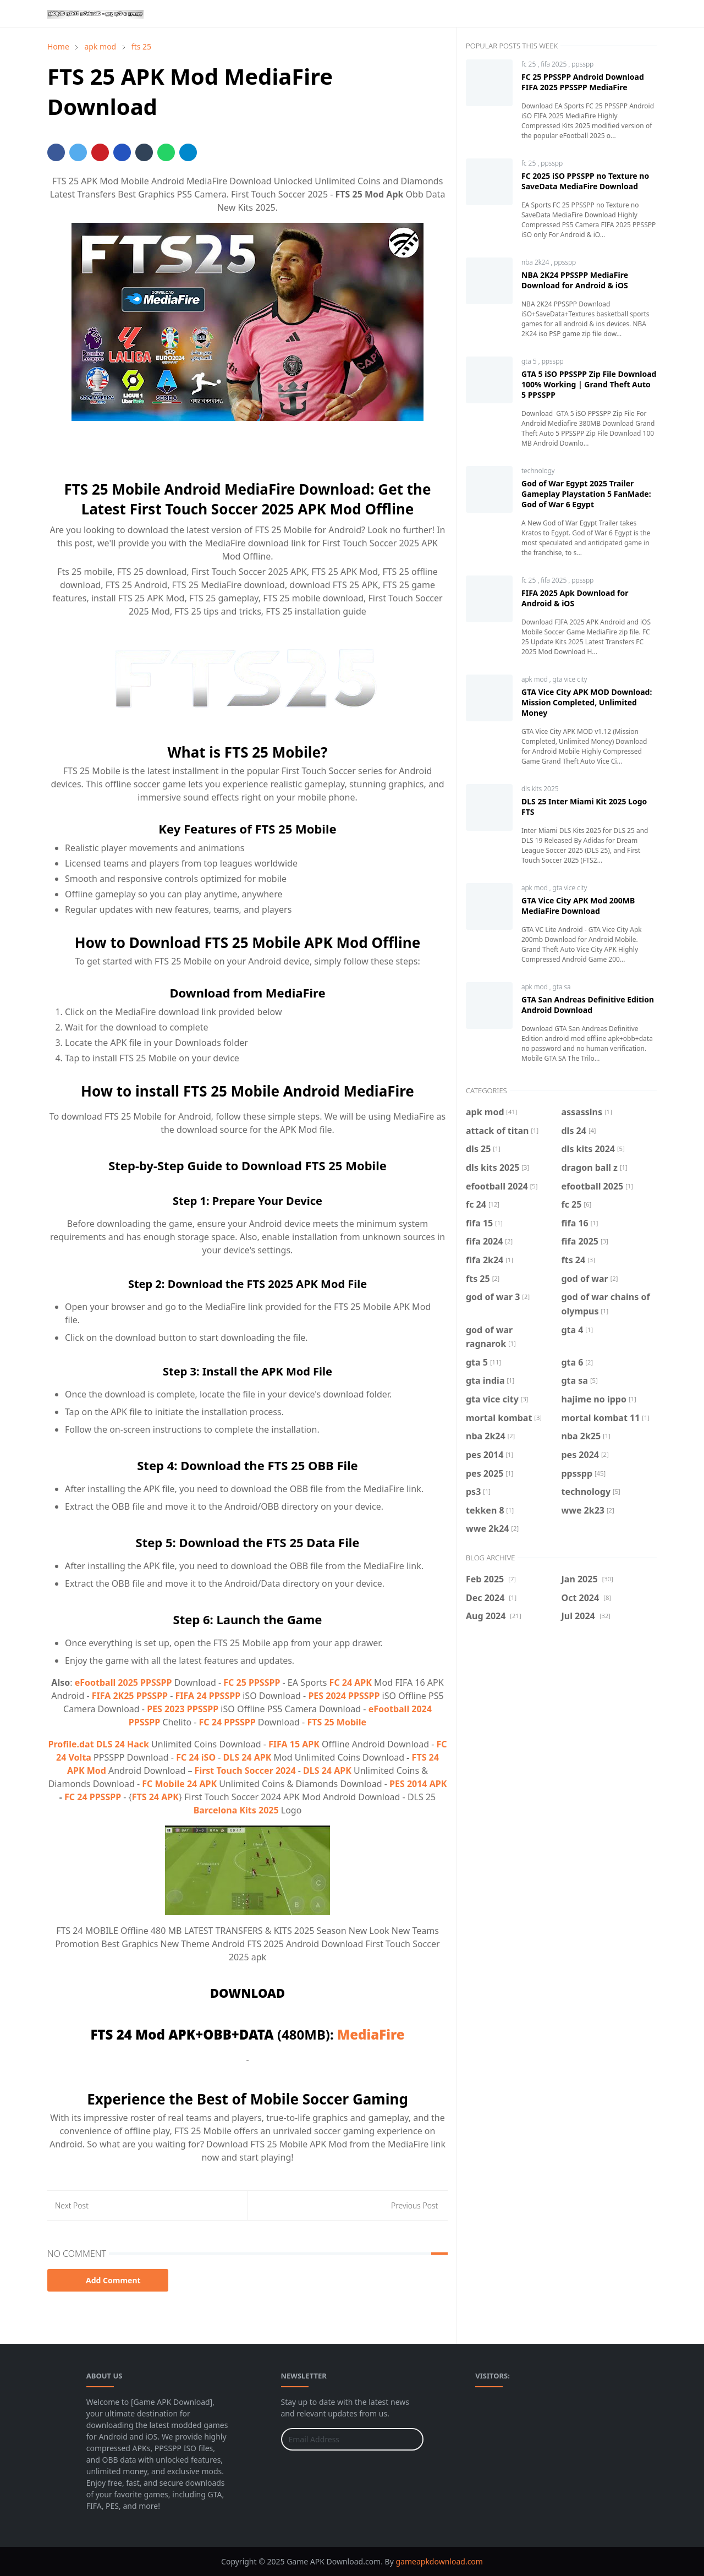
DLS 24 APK (247, 1757)
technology (537, 470)
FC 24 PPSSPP (227, 1722)
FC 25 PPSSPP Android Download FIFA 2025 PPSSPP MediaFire (582, 82)
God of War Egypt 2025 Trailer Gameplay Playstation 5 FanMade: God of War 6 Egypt (586, 493)
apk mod (535, 679)
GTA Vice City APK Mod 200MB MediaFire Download (578, 905)
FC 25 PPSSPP (251, 1682)
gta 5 (529, 361)
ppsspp (582, 64)
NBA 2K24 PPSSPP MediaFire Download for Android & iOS (574, 280)
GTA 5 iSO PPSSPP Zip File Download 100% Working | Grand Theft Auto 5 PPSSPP (588, 384)
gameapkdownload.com (438, 2561)
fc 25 (529, 64)
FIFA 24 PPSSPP (208, 1696)
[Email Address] (340, 2439)
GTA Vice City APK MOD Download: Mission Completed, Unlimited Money (586, 702)
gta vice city (570, 679)
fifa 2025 (554, 64)
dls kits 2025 (540, 788)
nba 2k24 (536, 262)
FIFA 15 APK (294, 1744)
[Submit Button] (410, 2439)
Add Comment (108, 2280)
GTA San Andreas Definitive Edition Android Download (587, 1004)
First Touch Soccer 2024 (245, 1770)
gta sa (562, 986)
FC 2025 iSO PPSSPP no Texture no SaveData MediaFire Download (585, 181)
